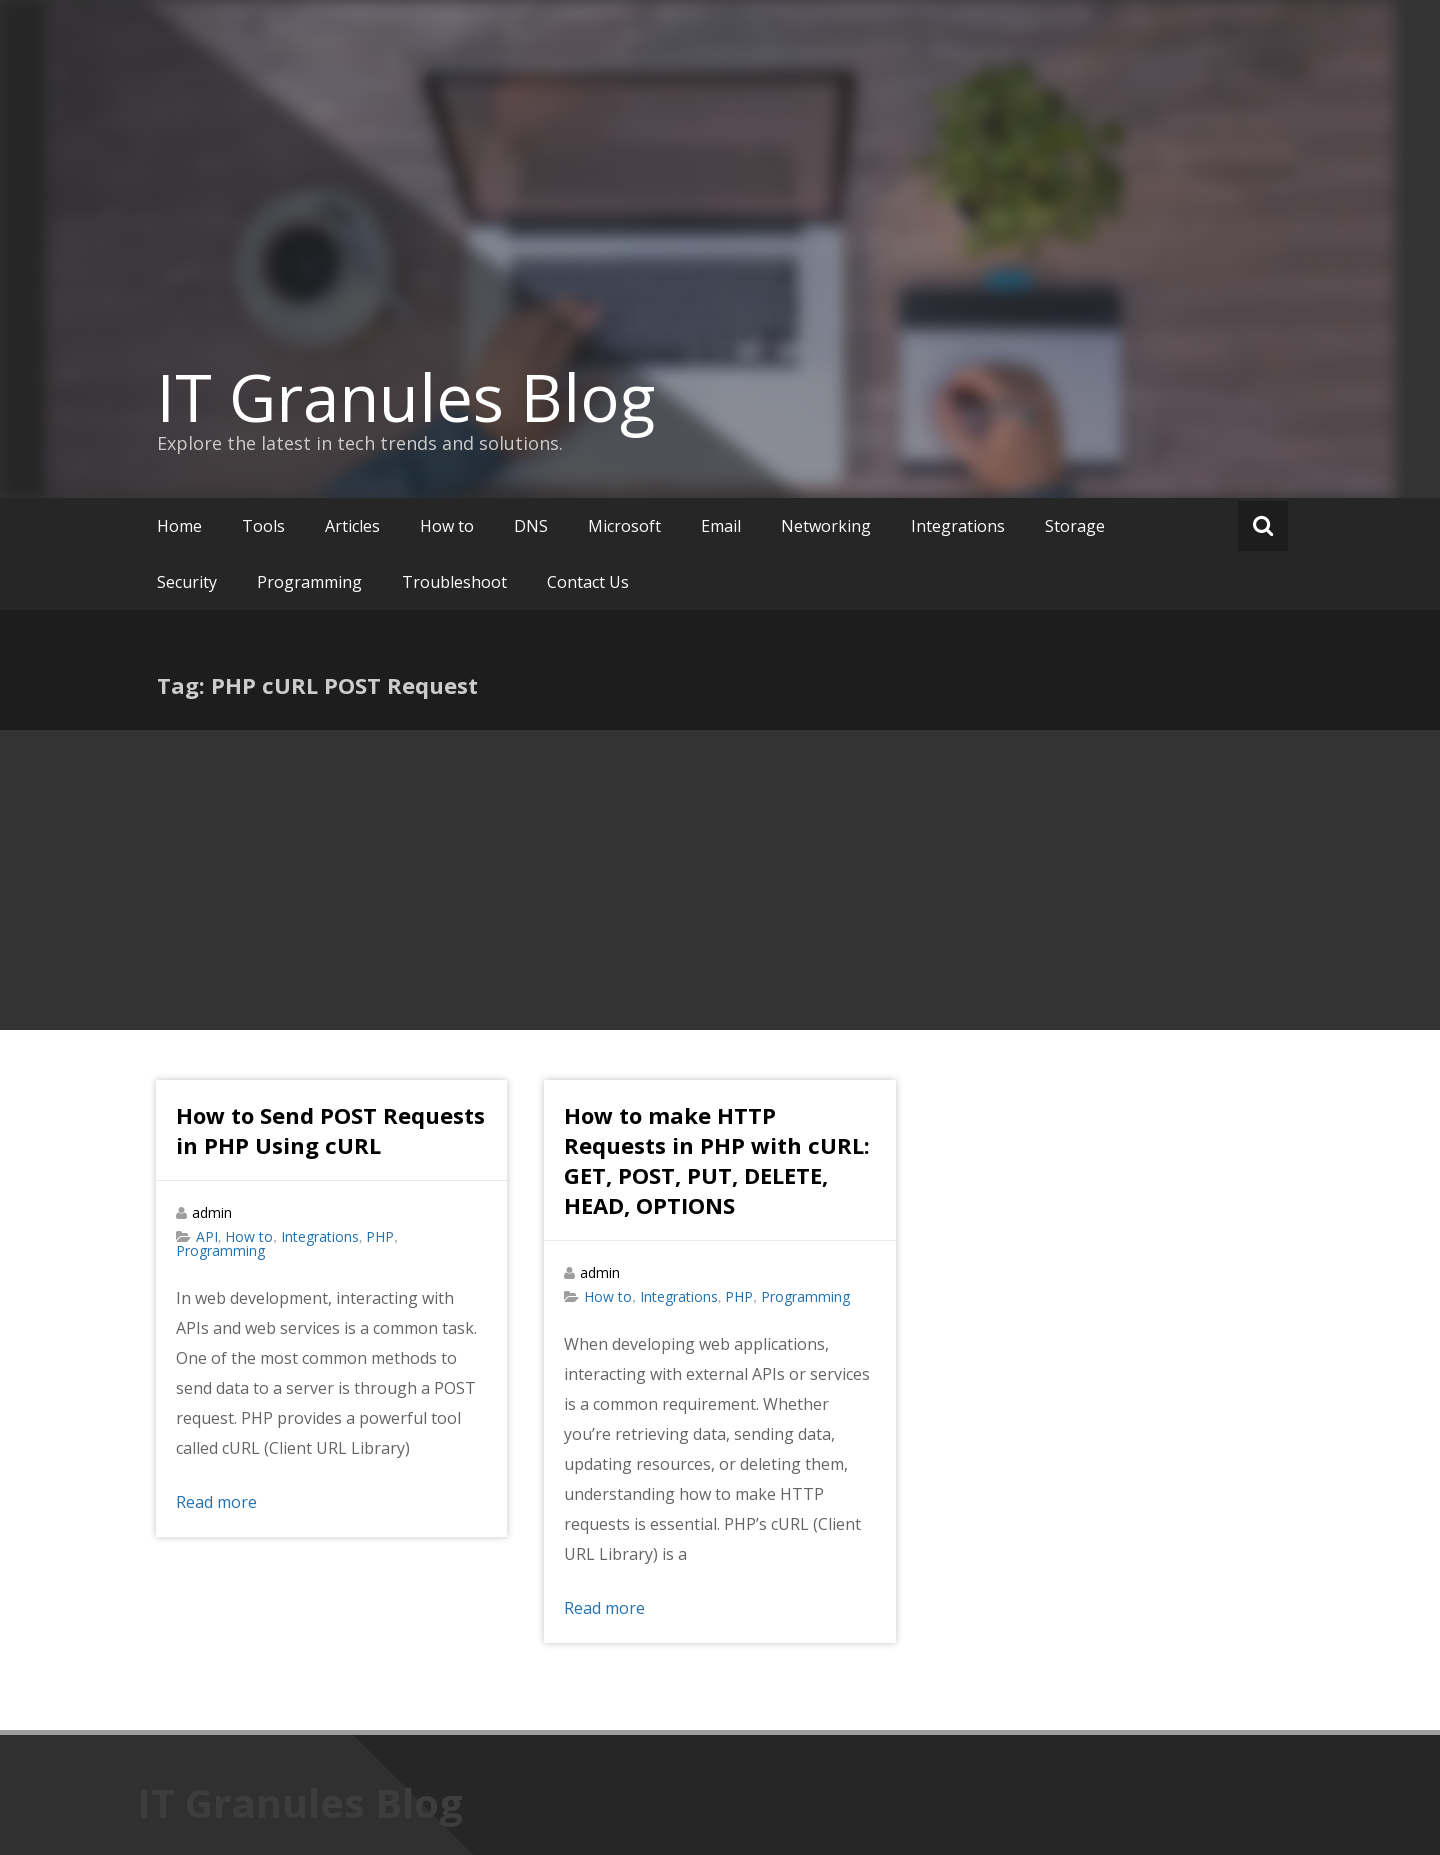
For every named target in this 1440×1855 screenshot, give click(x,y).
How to (447, 526)
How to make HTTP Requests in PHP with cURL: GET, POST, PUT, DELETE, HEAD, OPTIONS (717, 1160)
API (207, 1236)
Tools (263, 526)
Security (187, 582)
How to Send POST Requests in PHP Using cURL (330, 1130)
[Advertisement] (720, 880)
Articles (352, 526)
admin (212, 1212)
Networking (826, 526)
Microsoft (624, 526)
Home (179, 526)
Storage (1075, 526)
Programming (309, 582)
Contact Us (588, 582)
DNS (531, 526)
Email (721, 526)
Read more (216, 1502)
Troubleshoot (454, 582)
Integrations (958, 526)
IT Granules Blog (406, 397)
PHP (380, 1236)
